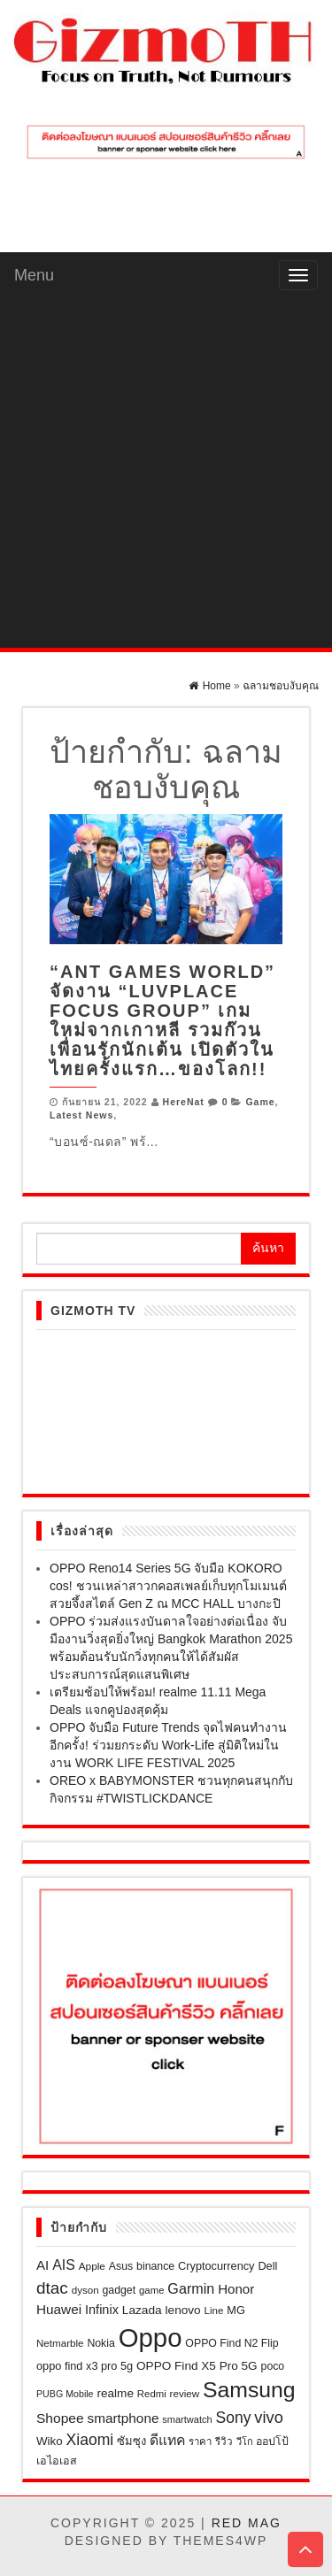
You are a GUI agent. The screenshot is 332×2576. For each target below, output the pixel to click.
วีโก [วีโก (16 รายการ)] (244, 2441)
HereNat (184, 1101)
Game (259, 1101)
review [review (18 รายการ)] (185, 2393)
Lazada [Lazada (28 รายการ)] (142, 2310)
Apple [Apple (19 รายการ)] (92, 2266)
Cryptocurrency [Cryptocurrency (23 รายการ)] (216, 2265)
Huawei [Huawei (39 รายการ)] (58, 2309)
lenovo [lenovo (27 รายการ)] (183, 2310)
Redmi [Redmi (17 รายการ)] (151, 2393)
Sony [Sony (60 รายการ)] (233, 2417)
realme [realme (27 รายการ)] (115, 2393)
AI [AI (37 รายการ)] (42, 2264)
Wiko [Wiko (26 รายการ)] (49, 2441)
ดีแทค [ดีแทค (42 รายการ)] (167, 2440)
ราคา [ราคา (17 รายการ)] (200, 2441)
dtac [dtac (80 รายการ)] (52, 2288)
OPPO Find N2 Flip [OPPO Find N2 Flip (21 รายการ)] (231, 2343)
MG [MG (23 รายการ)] (236, 2310)
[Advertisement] (166, 473)
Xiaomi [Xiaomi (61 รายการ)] (90, 2440)
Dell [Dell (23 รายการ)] (267, 2265)
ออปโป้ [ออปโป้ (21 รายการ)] (272, 2441)
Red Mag (247, 2523)
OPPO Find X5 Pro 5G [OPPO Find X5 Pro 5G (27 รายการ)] (197, 2365)
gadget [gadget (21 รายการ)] (119, 2290)
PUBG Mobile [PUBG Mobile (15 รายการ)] (65, 2393)
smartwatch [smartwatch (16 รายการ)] (187, 2419)
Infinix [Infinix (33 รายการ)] (102, 2310)
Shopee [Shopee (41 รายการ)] (60, 2418)
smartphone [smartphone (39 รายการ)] (123, 2418)
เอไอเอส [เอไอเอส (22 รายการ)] (56, 2461)
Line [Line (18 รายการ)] (214, 2310)
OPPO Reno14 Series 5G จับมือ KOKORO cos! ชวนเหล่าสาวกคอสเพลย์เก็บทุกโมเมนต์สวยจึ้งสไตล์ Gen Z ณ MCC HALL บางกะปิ (168, 1586)
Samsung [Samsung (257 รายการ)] (249, 2390)
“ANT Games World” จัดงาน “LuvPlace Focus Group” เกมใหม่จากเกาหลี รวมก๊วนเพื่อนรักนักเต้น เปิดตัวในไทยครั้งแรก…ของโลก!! (162, 1020)
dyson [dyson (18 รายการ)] (85, 2289)
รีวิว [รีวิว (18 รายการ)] (224, 2441)
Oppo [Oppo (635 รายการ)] (150, 2337)
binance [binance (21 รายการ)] (155, 2266)
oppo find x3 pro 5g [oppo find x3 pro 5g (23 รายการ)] (84, 2365)
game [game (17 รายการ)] (151, 2290)
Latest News (81, 1115)
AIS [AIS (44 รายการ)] (63, 2264)
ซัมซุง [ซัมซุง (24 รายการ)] (131, 2441)
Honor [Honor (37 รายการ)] (236, 2288)
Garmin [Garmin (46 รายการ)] (190, 2288)
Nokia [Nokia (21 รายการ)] (100, 2343)
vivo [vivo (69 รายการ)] (268, 2417)
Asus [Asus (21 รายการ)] (121, 2266)
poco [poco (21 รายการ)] (273, 2366)
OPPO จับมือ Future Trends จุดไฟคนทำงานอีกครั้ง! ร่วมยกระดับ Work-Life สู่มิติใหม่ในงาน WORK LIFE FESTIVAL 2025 (168, 1745)
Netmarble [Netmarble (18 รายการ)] (59, 2343)
